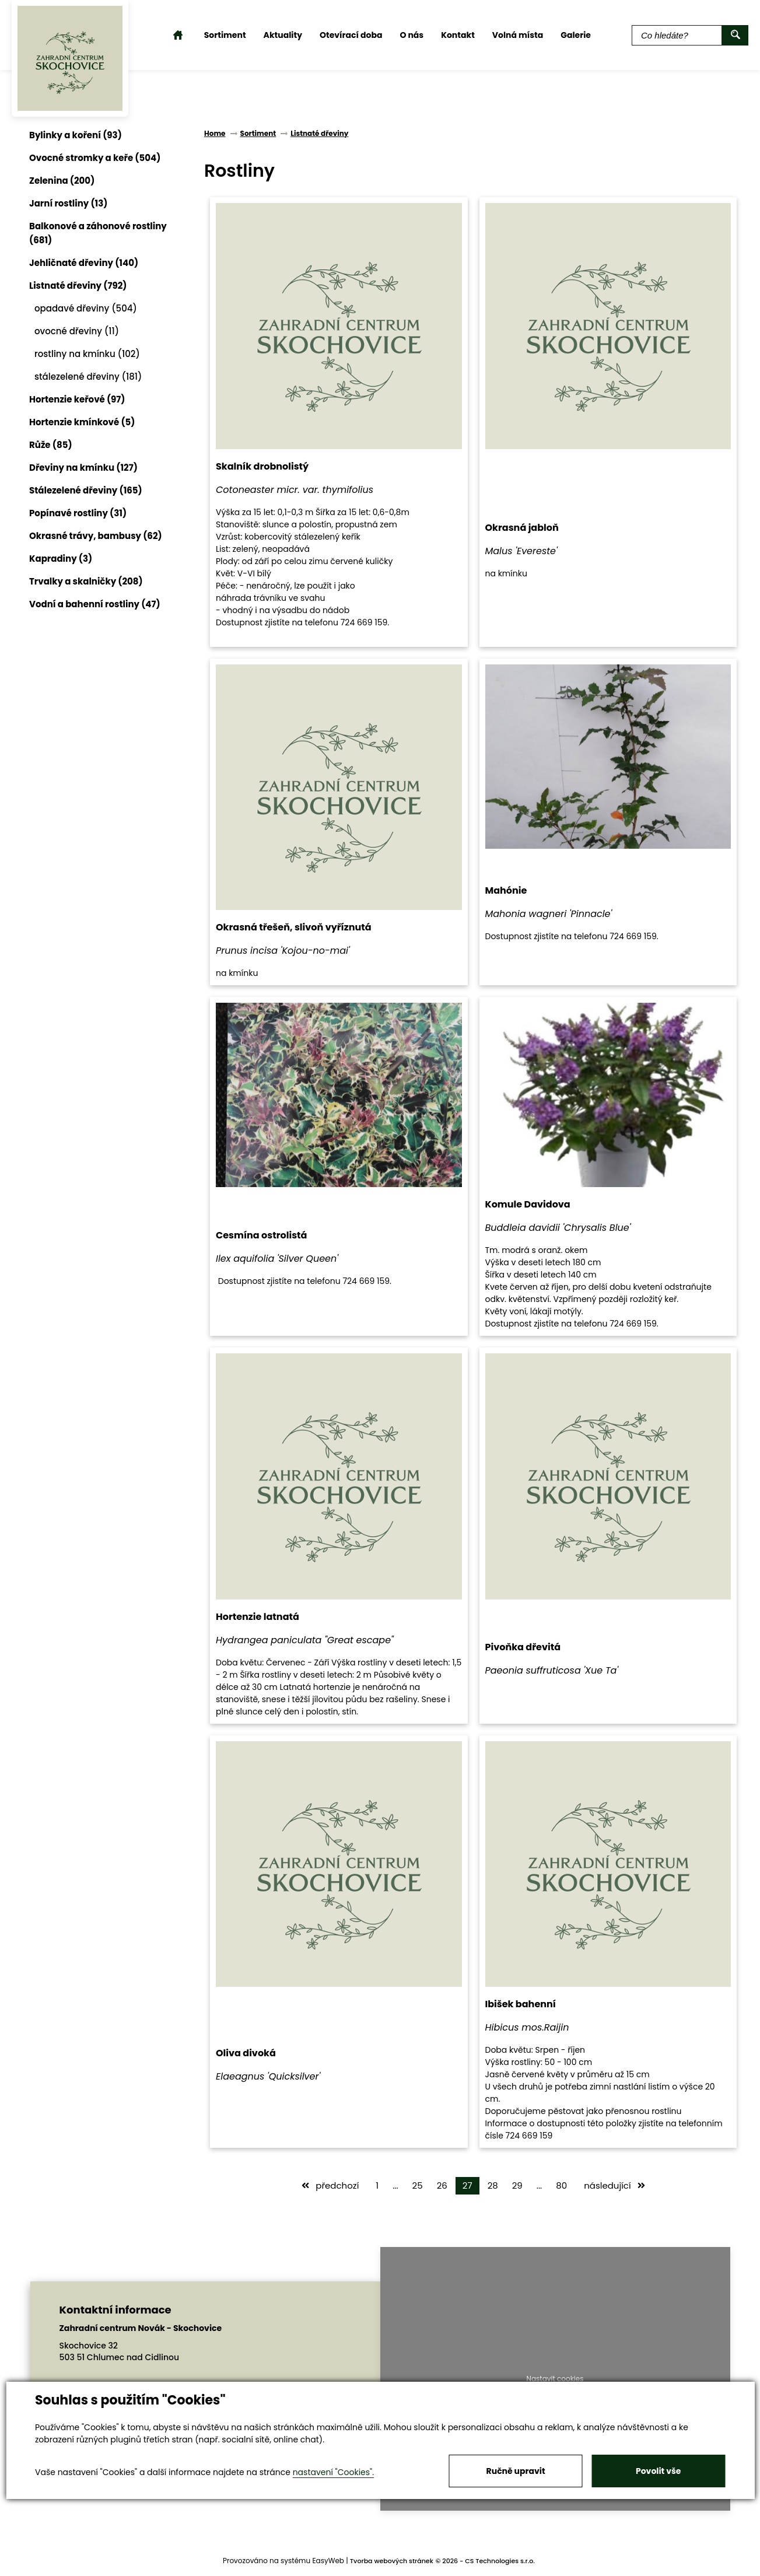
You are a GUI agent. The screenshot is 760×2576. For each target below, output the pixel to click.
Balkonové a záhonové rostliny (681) (98, 233)
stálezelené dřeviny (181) (88, 376)
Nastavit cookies (554, 2378)
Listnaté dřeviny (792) (78, 285)
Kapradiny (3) (60, 558)
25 (417, 2185)
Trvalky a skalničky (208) (86, 581)
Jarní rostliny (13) (68, 203)
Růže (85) (50, 445)
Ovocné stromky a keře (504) (94, 158)
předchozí (330, 2185)
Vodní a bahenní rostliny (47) (94, 604)
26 (442, 2185)
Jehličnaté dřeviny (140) (83, 263)
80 (561, 2185)
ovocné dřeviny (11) (76, 331)
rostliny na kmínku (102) (87, 354)
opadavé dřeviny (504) (85, 308)
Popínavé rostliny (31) (78, 513)
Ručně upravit (515, 2471)
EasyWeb (328, 2561)
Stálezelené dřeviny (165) (85, 490)
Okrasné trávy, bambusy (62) (95, 536)
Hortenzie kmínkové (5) (82, 422)
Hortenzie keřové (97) (77, 399)
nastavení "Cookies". (333, 2472)
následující (614, 2185)
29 (517, 2185)
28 (493, 2185)
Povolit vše (658, 2471)
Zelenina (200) (61, 180)
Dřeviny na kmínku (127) (83, 467)
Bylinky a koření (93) (75, 135)
